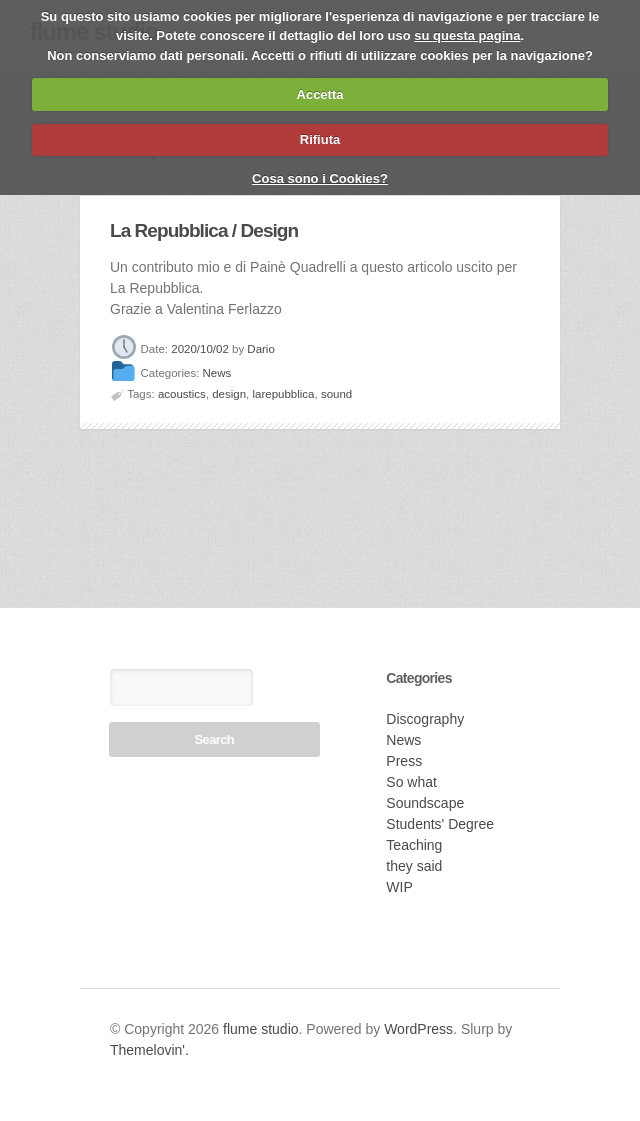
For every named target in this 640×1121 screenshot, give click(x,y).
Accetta (320, 94)
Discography (425, 719)
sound (336, 394)
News (217, 374)
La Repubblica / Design (204, 230)
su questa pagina (467, 35)
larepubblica (284, 394)
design (229, 394)
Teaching (414, 845)
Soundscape (425, 803)
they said (414, 866)
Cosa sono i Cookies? (320, 178)
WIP (399, 887)
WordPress (418, 1029)
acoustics (182, 394)
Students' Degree (440, 824)
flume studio (260, 1029)
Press (404, 761)
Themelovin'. (149, 1050)
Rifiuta (320, 139)
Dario (260, 349)
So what (411, 782)
